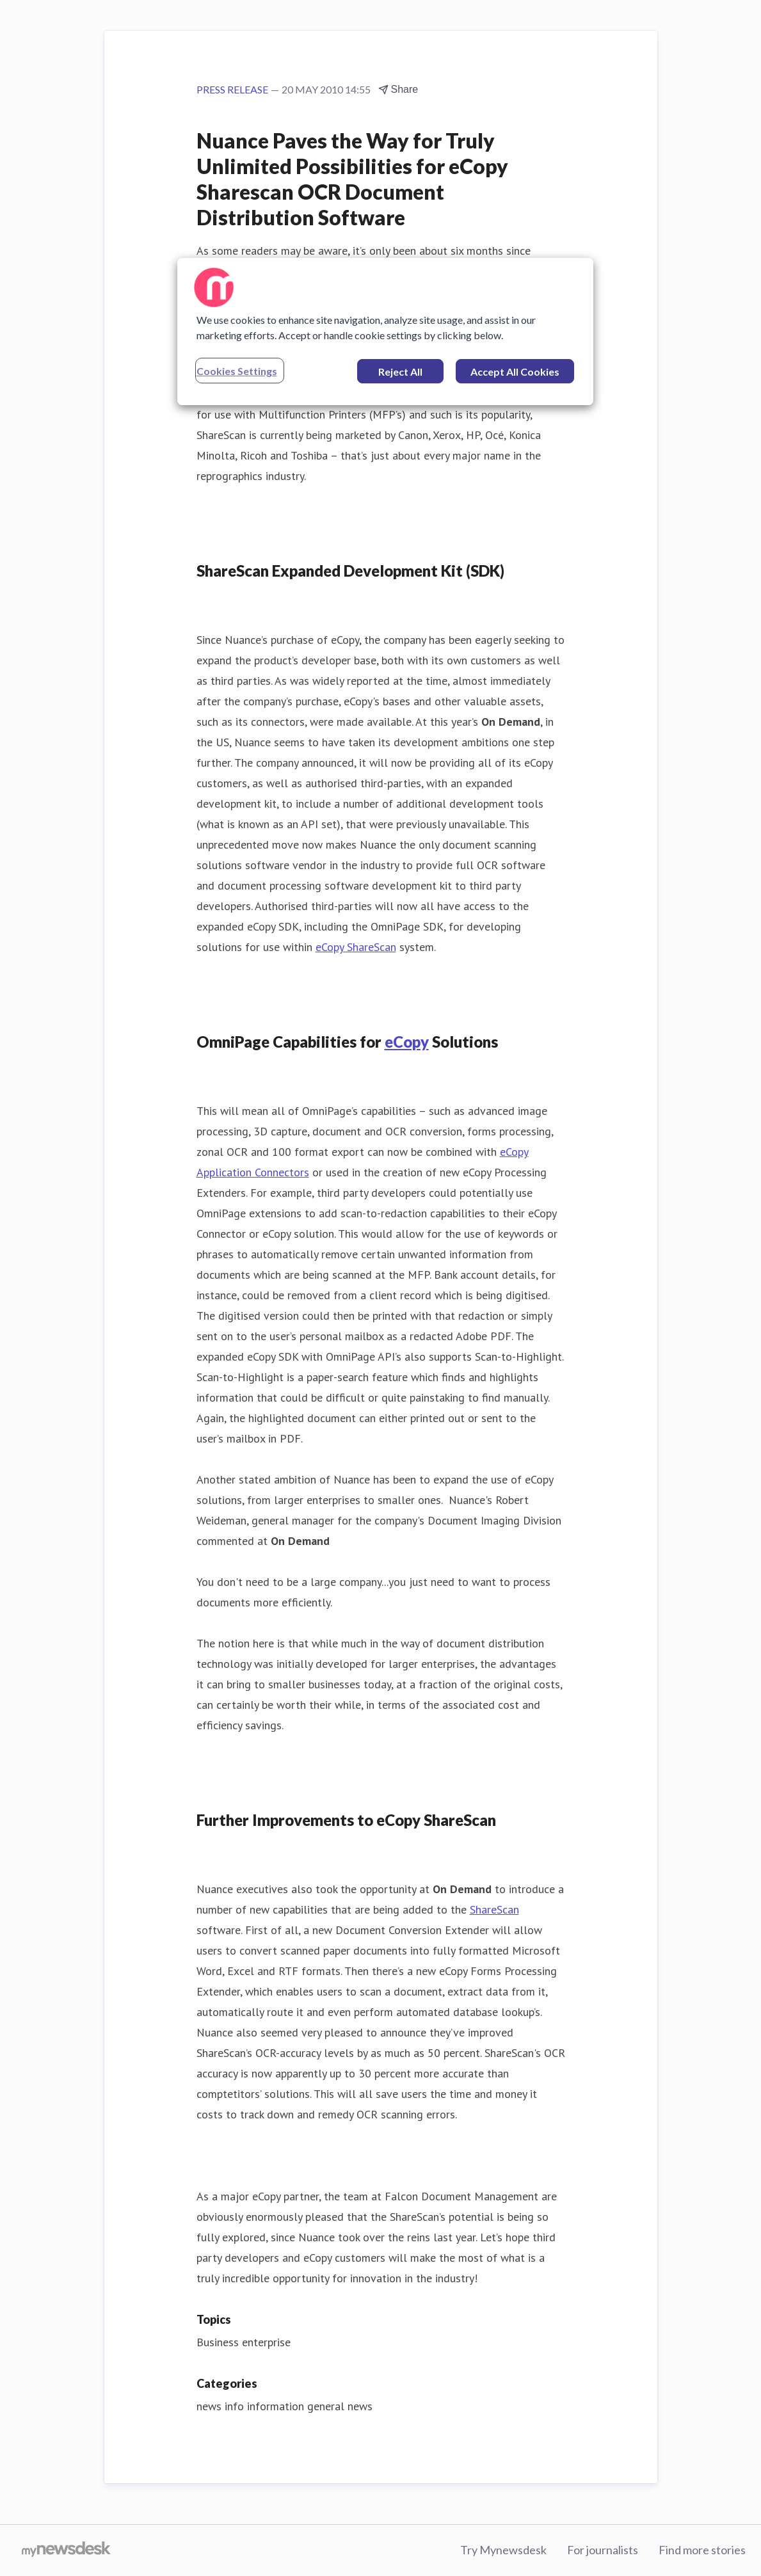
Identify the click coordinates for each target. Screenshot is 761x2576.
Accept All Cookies (514, 371)
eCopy (407, 1041)
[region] (385, 331)
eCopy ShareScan (356, 947)
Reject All (400, 371)
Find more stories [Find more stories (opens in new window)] (702, 2550)
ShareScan (494, 1909)
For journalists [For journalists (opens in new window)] (602, 2550)
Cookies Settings (236, 371)
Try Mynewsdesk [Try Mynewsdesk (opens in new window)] (503, 2550)
